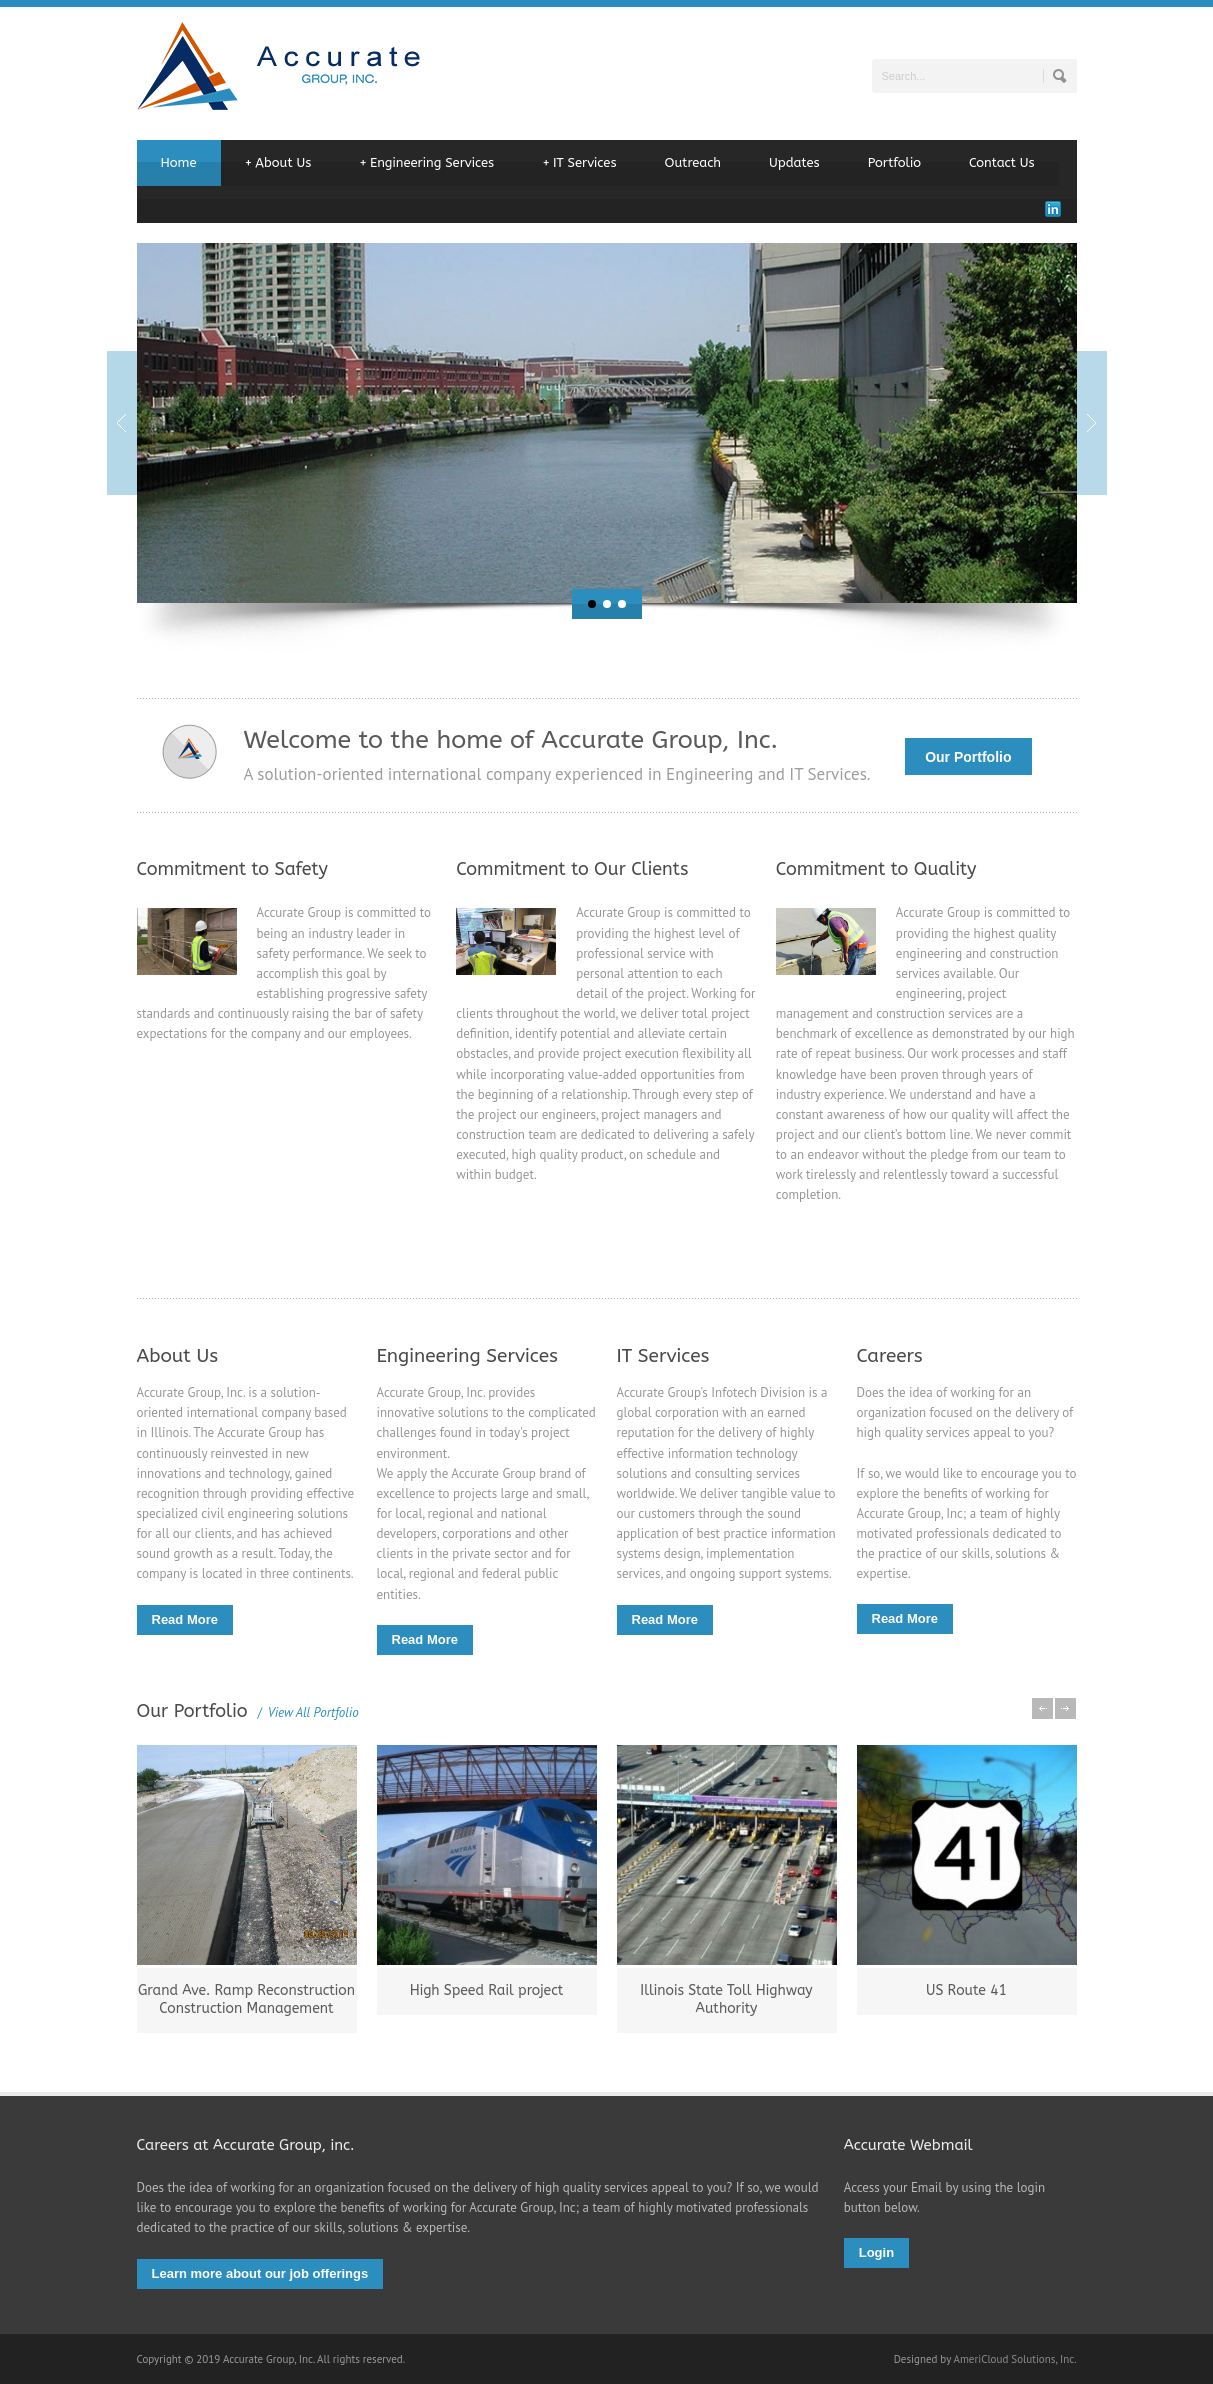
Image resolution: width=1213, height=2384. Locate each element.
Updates (794, 162)
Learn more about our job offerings (260, 2273)
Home (179, 162)
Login (876, 2252)
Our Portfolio (968, 757)
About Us (278, 163)
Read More (185, 1619)
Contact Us (1002, 162)
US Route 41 (966, 1990)
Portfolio (894, 162)
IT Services (579, 163)
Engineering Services (426, 163)
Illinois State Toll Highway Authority (726, 1999)
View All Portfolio (308, 1712)
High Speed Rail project (487, 1990)
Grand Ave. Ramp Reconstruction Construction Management (246, 1999)
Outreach (693, 162)
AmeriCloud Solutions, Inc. (1014, 2359)
